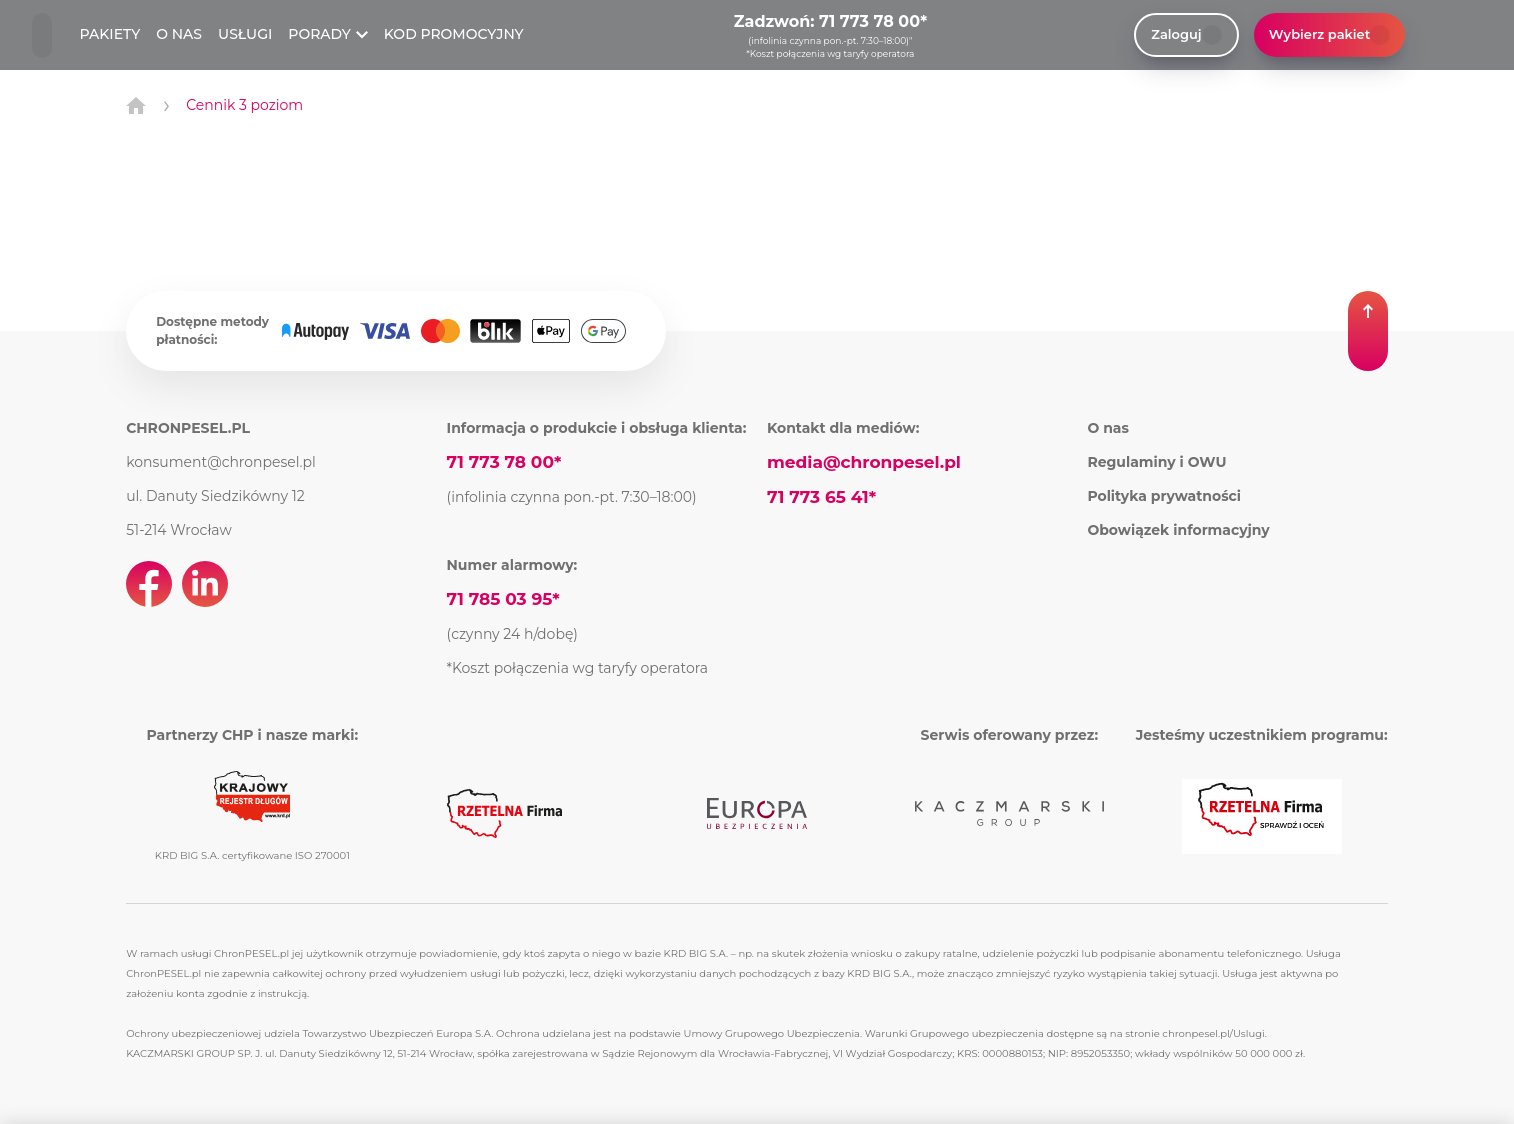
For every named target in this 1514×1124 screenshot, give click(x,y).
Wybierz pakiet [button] (1329, 35)
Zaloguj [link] (1186, 35)
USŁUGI (245, 34)
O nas (1108, 428)
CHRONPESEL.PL (188, 428)
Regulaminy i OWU (1156, 462)
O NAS (179, 34)
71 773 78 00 (869, 21)
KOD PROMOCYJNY (454, 34)
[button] (1368, 331)
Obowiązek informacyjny (1178, 530)
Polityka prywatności (1164, 496)
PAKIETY (110, 34)
